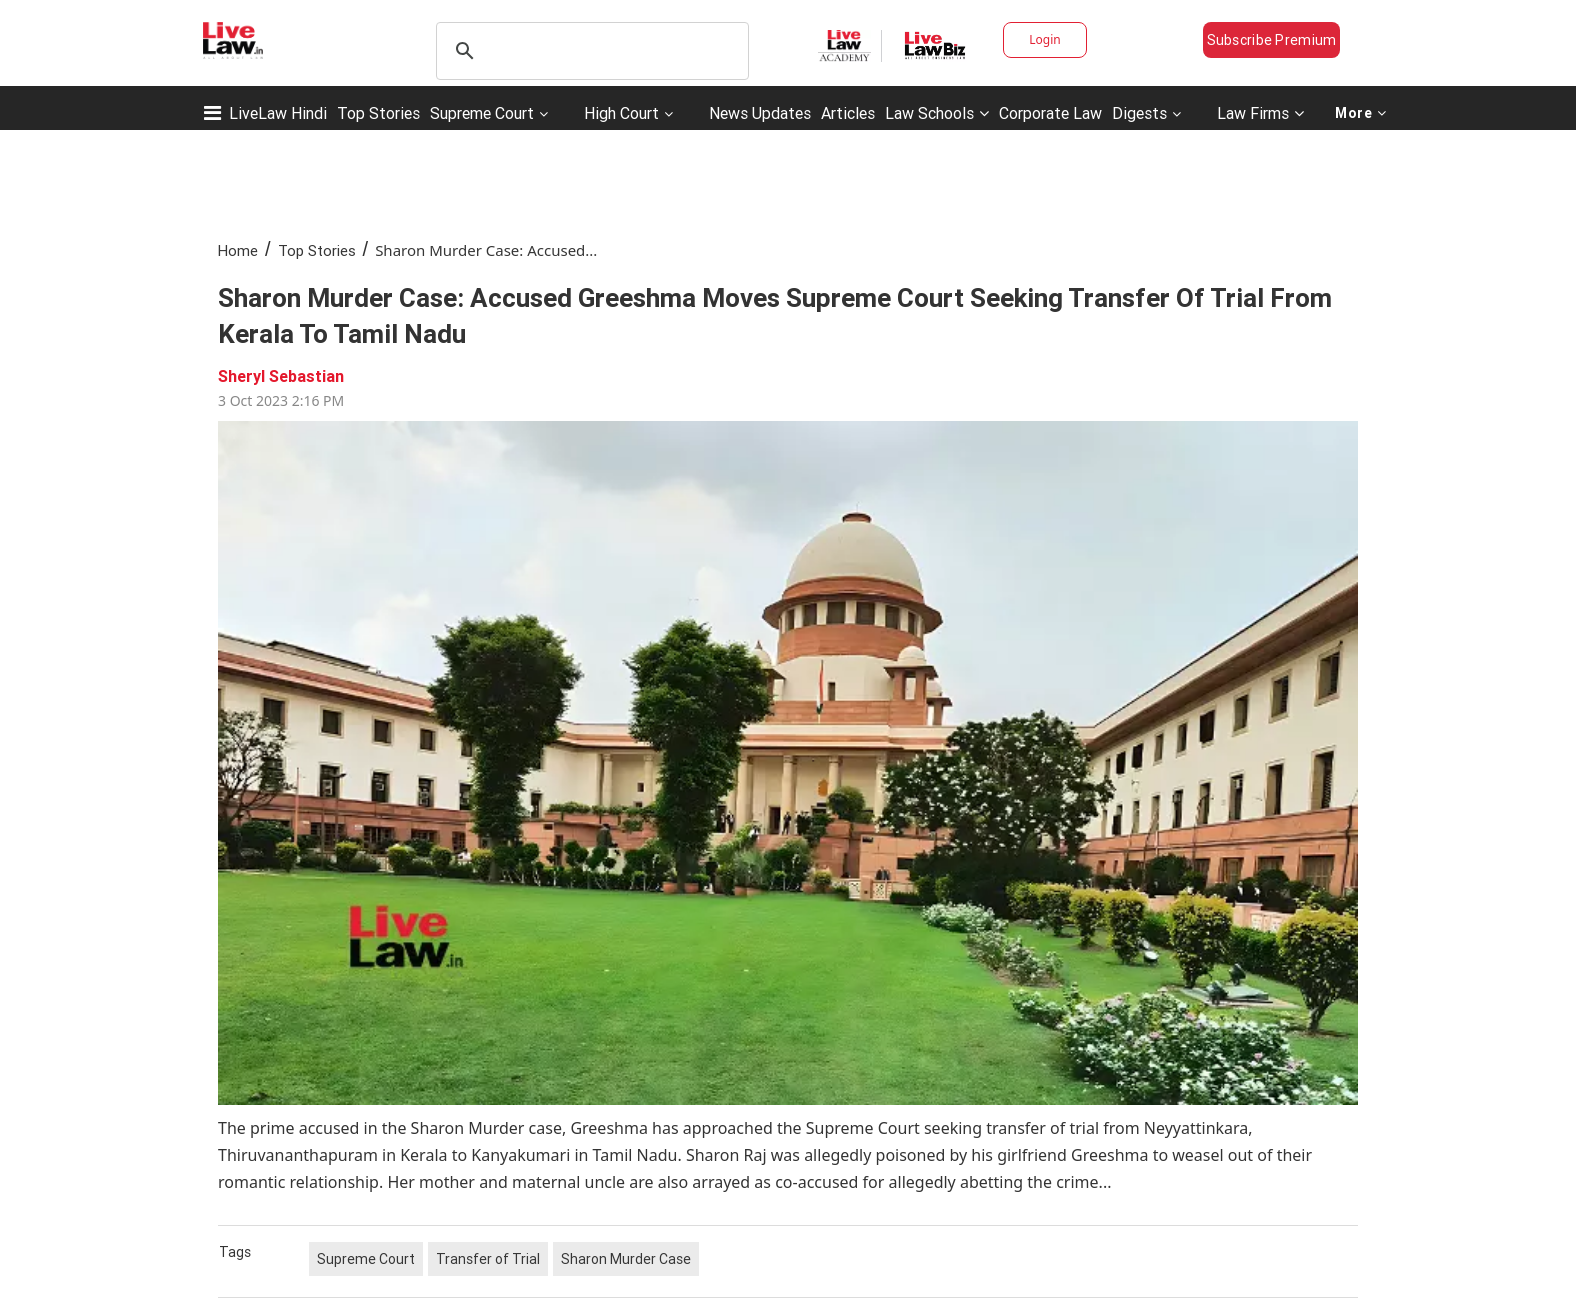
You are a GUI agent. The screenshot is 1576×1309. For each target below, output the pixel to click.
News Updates (760, 113)
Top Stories (378, 113)
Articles (848, 113)
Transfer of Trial (488, 1259)
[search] (589, 51)
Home (238, 250)
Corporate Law (1050, 113)
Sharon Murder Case (626, 1259)
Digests (1139, 113)
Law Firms (1260, 113)
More (1361, 113)
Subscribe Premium (1272, 40)
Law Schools (937, 113)
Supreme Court (482, 113)
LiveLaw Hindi (278, 113)
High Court (621, 113)
